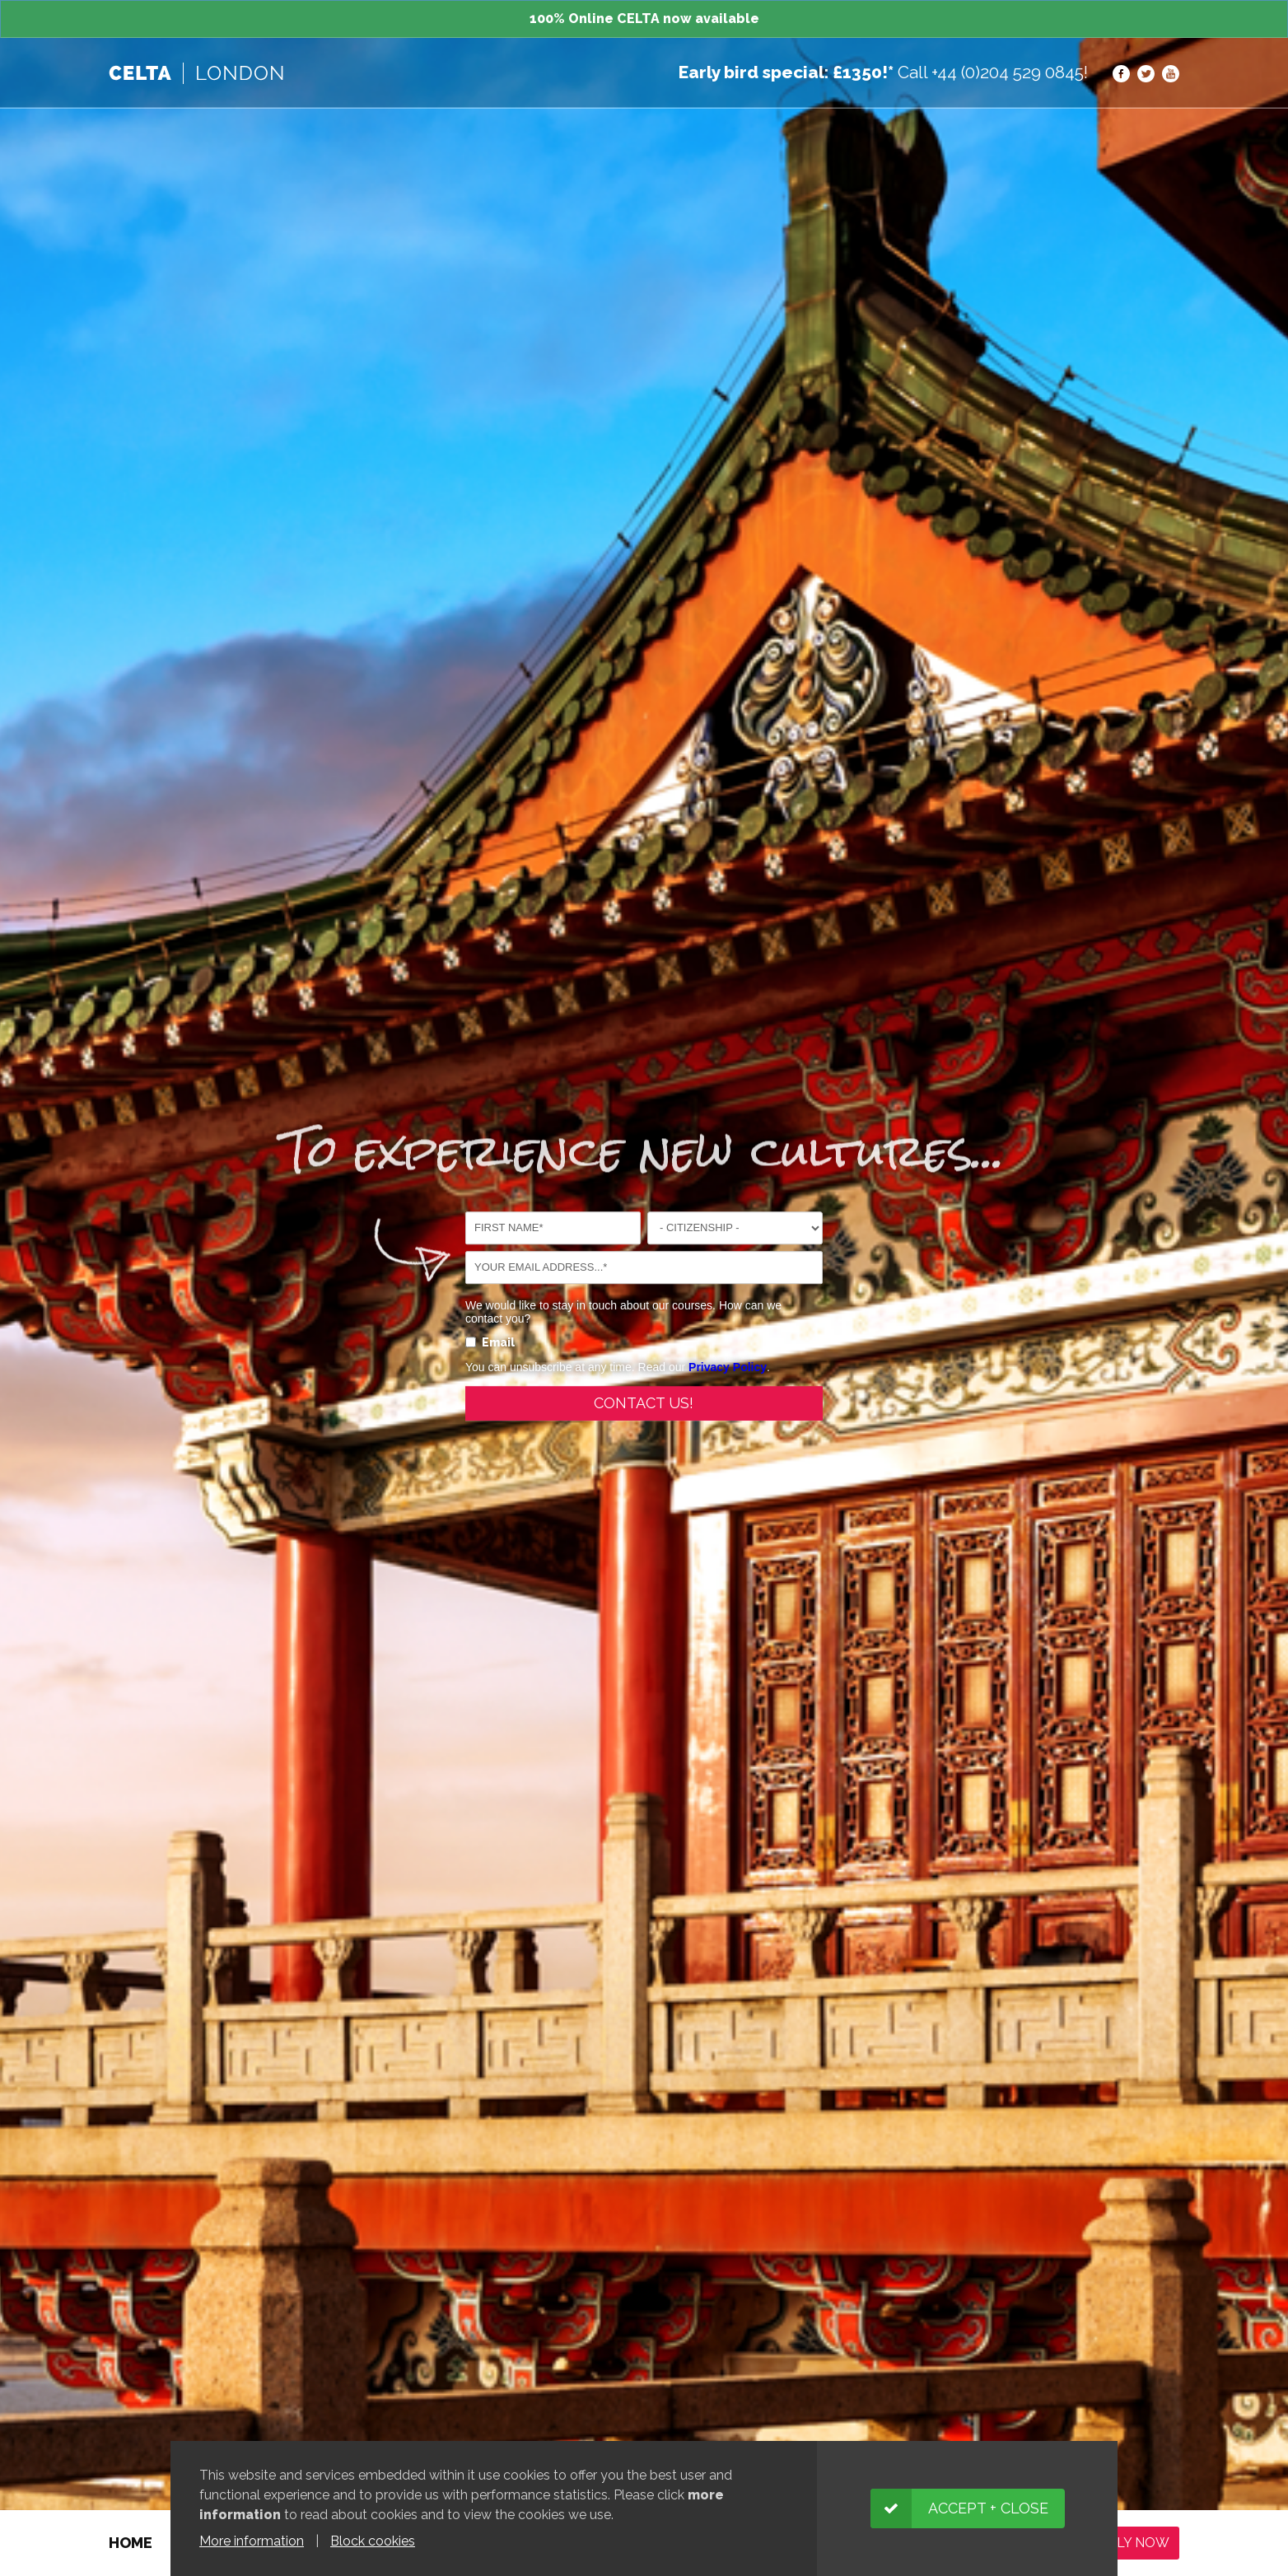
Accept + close (988, 2508)
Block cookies (372, 2541)
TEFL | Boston (196, 73)
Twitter (1146, 73)
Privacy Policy (727, 1375)
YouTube (1170, 73)
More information (251, 2541)
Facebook (1121, 73)
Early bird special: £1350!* (786, 72)
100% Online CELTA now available (644, 18)
